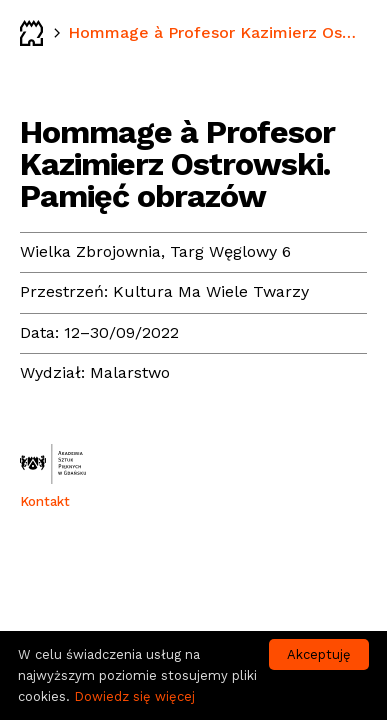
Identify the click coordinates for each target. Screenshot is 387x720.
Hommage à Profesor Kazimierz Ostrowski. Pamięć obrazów (215, 32)
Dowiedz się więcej (134, 696)
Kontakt (45, 501)
